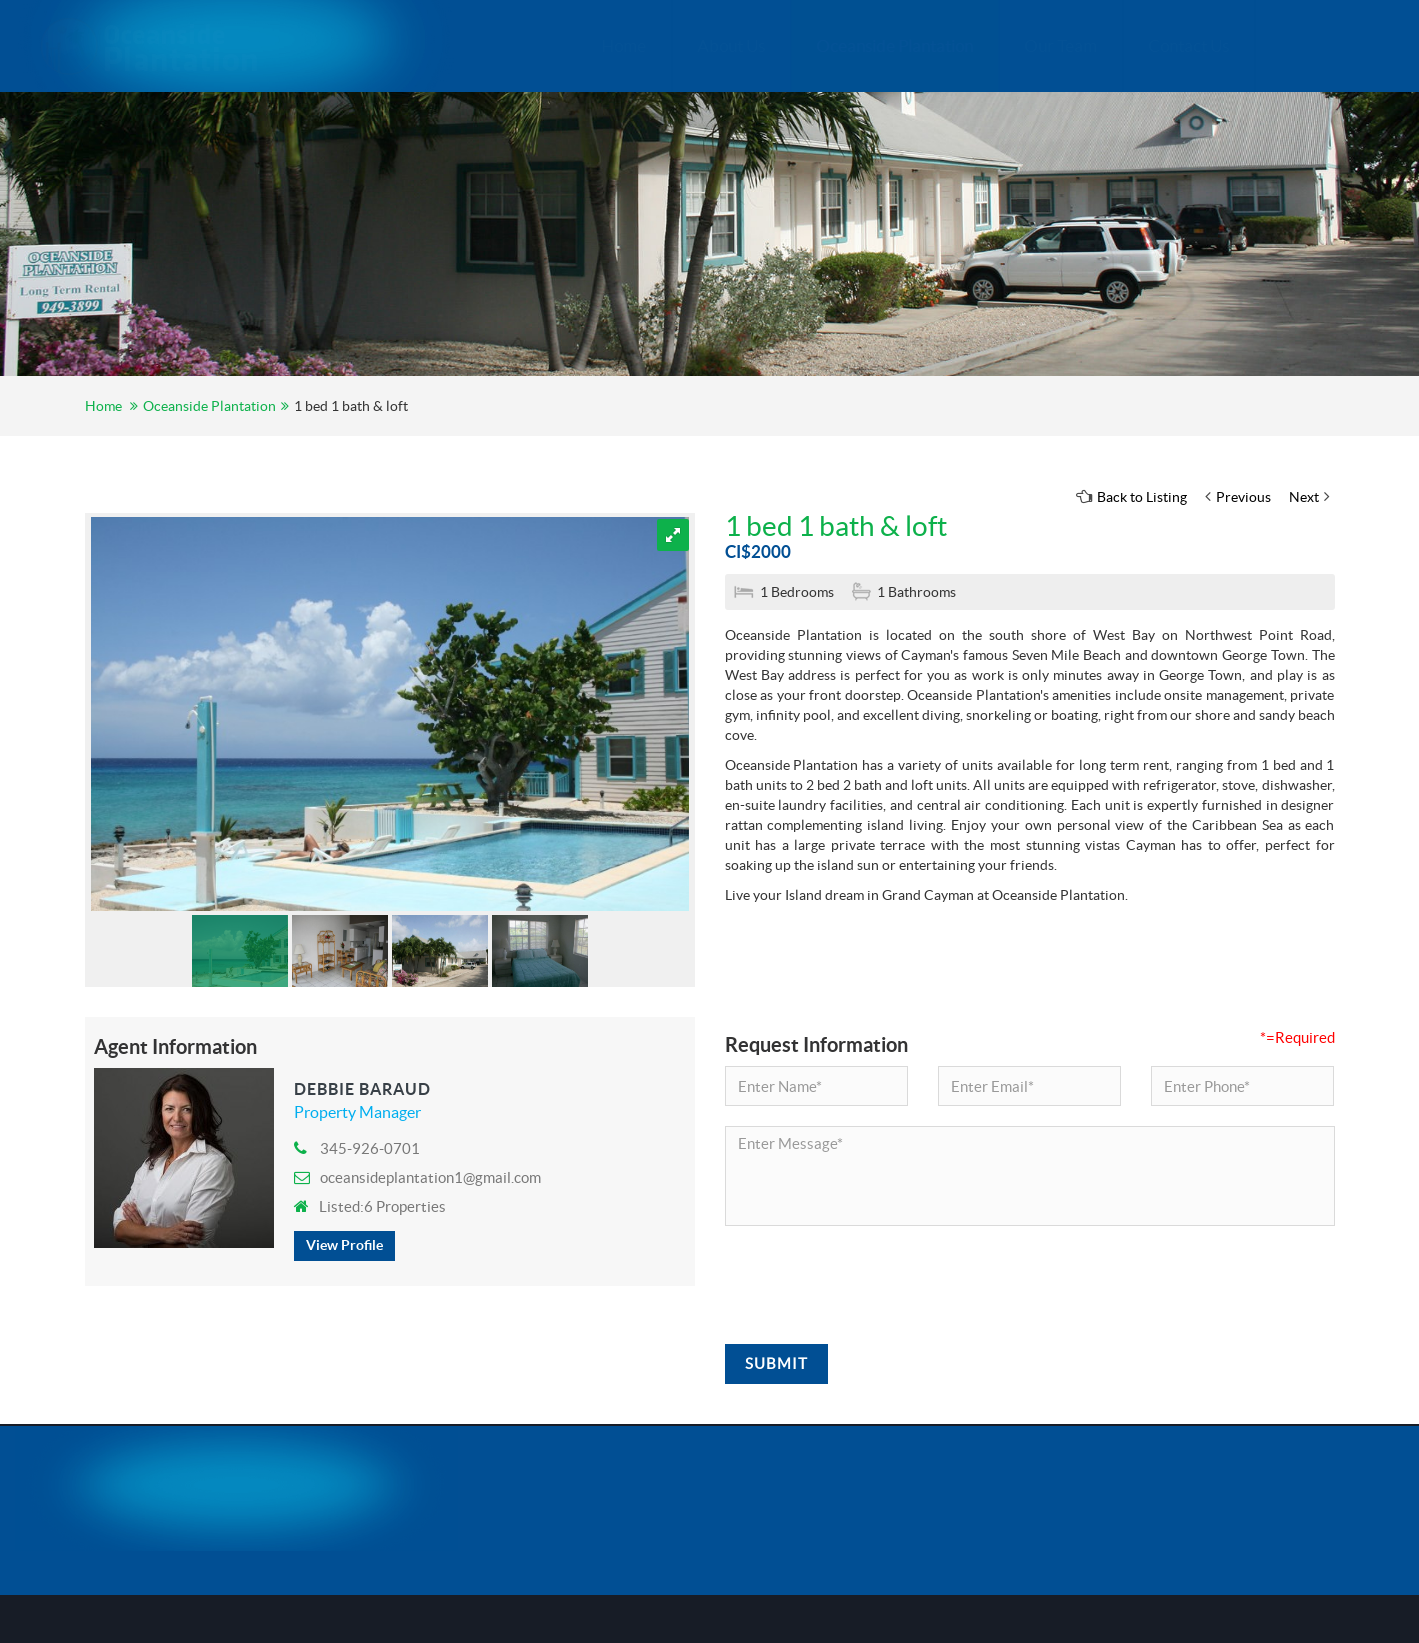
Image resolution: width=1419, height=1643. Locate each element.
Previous (1238, 497)
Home (535, 45)
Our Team (972, 45)
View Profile (344, 1245)
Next (1309, 497)
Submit (776, 1363)
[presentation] (877, 1285)
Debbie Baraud (362, 1089)
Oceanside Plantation (806, 45)
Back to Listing (1131, 497)
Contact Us (1100, 45)
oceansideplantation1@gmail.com (417, 1177)
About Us (643, 45)
